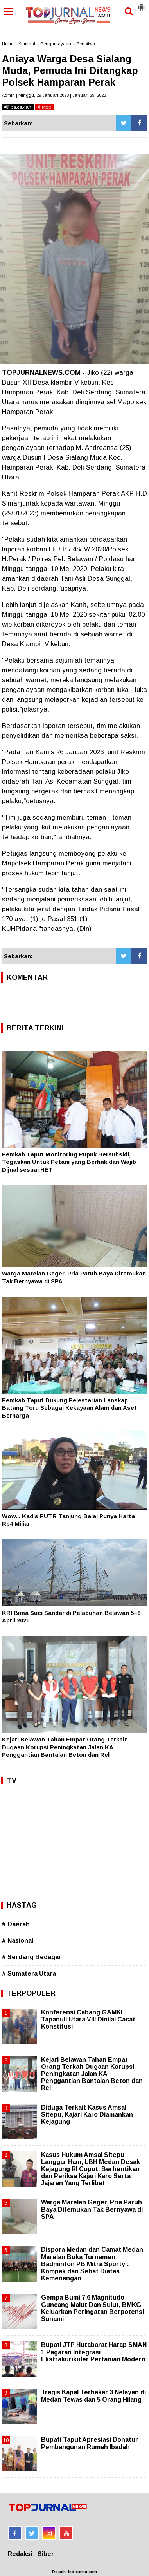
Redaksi (20, 2554)
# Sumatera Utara (29, 1973)
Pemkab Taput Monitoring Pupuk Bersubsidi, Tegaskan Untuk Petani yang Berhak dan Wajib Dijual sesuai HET (69, 1162)
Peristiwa (85, 44)
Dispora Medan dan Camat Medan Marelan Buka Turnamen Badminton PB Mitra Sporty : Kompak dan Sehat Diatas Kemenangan (92, 2264)
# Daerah (16, 1924)
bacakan (17, 107)
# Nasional (17, 1940)
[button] (141, 4)
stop (45, 107)
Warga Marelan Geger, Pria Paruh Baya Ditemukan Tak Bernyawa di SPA (92, 2209)
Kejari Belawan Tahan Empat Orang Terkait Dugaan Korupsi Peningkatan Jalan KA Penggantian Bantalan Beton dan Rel (64, 1747)
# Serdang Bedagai (31, 1957)
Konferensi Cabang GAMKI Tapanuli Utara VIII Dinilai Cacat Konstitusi (88, 2019)
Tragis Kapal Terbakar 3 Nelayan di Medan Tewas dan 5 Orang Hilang (93, 2396)
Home (7, 44)
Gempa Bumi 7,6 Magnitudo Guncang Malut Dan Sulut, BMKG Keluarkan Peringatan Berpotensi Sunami (92, 2308)
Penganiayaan (55, 44)
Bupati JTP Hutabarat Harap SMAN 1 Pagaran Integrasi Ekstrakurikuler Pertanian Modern (94, 2351)
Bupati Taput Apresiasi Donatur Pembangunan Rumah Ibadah (89, 2443)
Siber (46, 2554)
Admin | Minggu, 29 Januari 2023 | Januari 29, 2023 (54, 95)
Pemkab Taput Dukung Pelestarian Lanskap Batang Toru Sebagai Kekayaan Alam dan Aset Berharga (69, 1408)
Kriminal (26, 44)
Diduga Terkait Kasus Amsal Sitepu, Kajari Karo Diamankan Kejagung (87, 2114)
